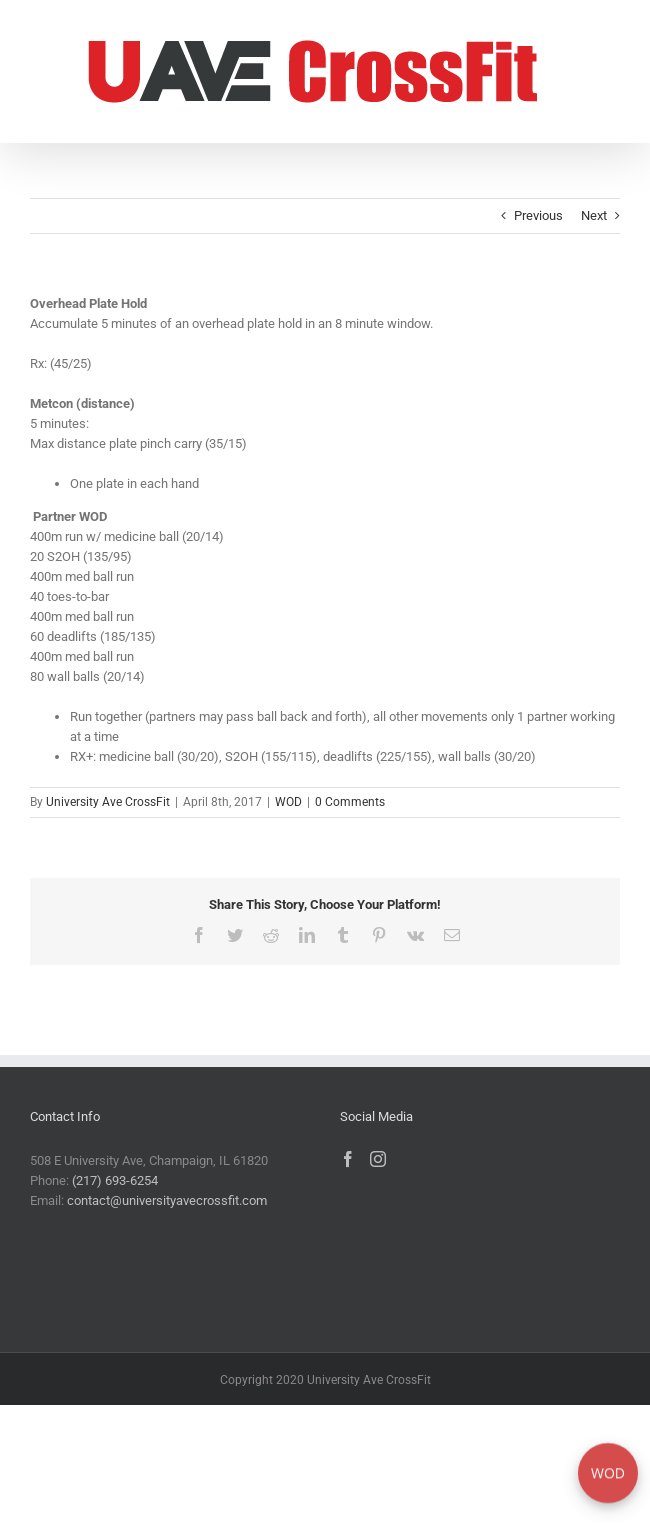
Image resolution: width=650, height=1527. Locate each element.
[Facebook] (348, 1159)
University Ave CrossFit (108, 802)
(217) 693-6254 (115, 1180)
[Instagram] (378, 1159)
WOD (288, 802)
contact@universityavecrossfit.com (167, 1200)
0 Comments (350, 802)
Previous (538, 215)
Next (594, 215)
